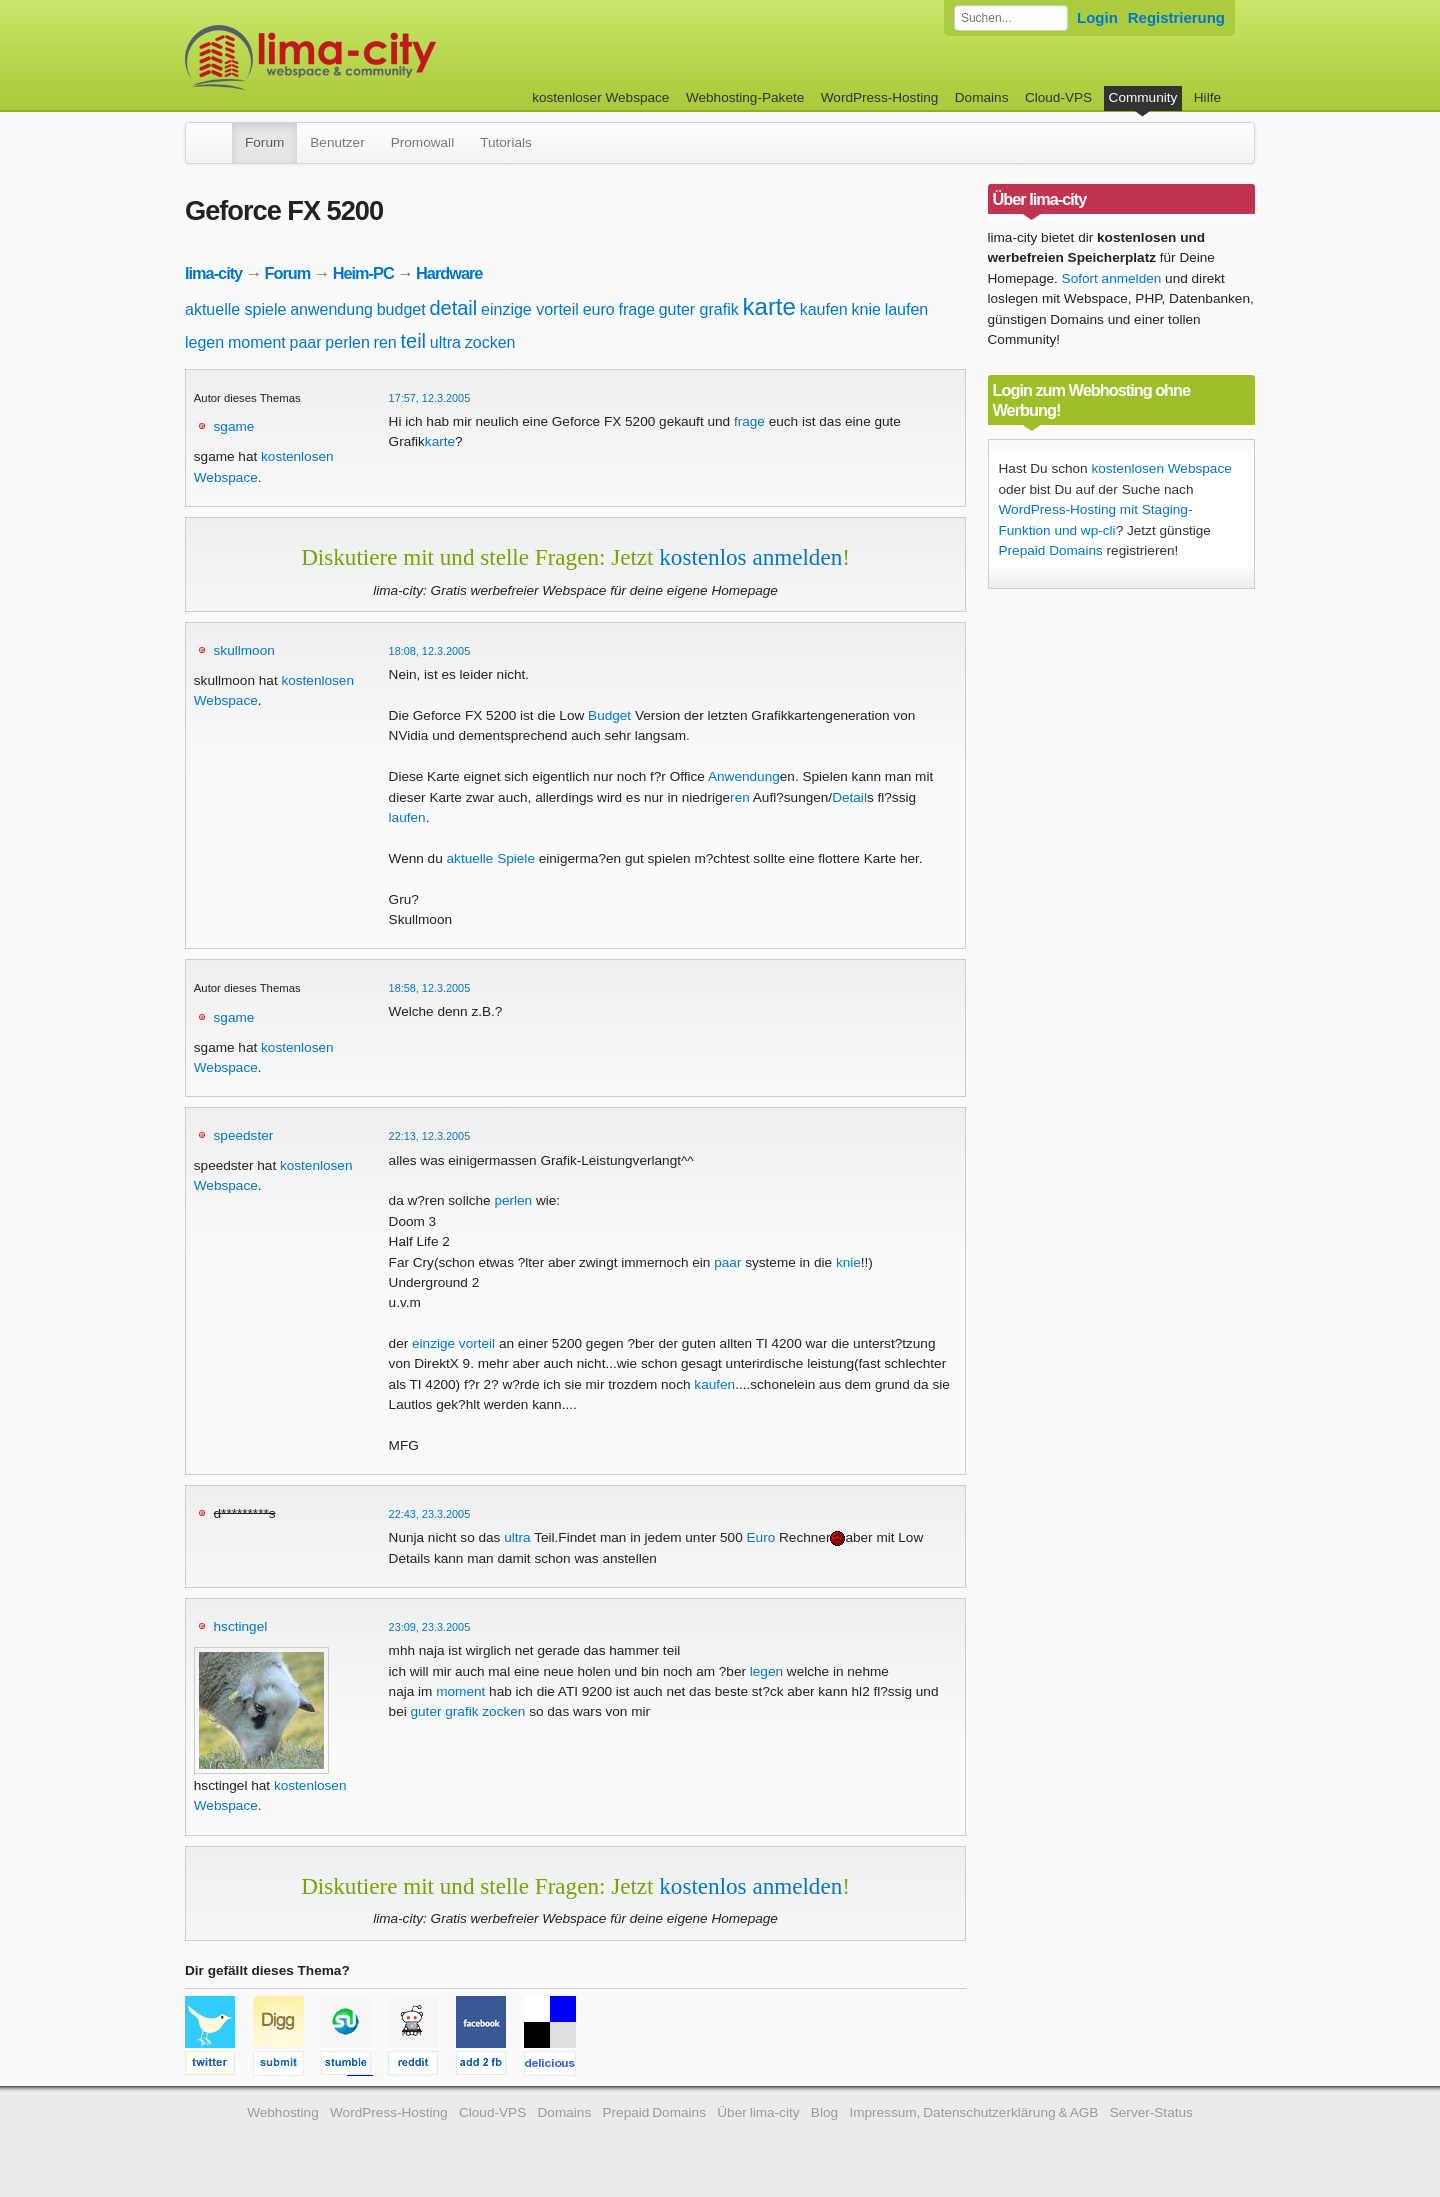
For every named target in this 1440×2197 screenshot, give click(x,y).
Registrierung (1176, 17)
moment (257, 342)
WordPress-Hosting (880, 97)
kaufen (824, 309)
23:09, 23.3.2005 (430, 1627)
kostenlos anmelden (750, 557)
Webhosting (283, 2112)
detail (453, 308)
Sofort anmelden (1112, 278)
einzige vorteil (530, 309)
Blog (824, 2112)
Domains (982, 97)
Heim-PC (363, 273)
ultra (445, 342)
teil (414, 341)
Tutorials (506, 142)
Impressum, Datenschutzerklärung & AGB (973, 2112)
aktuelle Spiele (491, 858)
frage (636, 309)
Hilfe (1207, 97)
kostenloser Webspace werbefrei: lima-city (385, 57)
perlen (347, 342)
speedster (244, 1135)
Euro (761, 1537)
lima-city (213, 273)
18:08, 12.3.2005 (430, 651)
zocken (490, 342)
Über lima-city (758, 2112)
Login (1097, 17)
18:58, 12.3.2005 (430, 988)
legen (204, 342)
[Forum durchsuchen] (1011, 18)
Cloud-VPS (1058, 97)
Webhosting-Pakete (745, 97)
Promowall (422, 142)
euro (599, 309)
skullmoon (244, 650)
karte (769, 306)
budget (401, 309)
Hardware (449, 273)
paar (306, 342)
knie (866, 309)
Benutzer (337, 142)
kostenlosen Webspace (1161, 468)
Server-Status (1151, 2112)
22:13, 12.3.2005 (430, 1136)
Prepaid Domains (1051, 550)
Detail (849, 797)
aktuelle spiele (235, 309)
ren (385, 342)
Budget (609, 715)
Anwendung (744, 776)
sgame (234, 426)
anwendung (331, 309)
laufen (907, 309)
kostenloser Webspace (600, 97)
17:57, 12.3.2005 (430, 398)
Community (1143, 97)
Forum (264, 142)
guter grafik (699, 309)
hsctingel (241, 1626)
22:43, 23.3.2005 (430, 1514)
